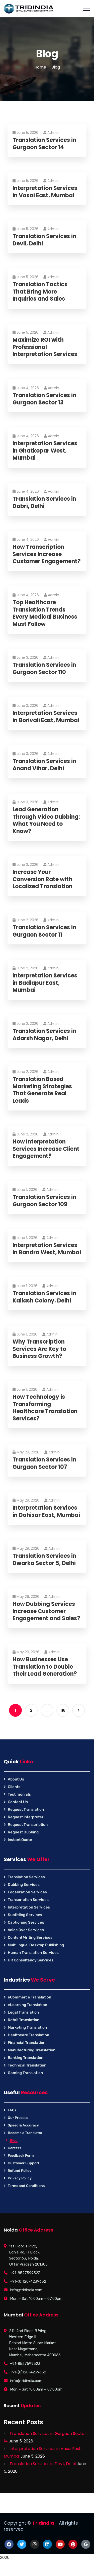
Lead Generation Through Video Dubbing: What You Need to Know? (46, 820)
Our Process (18, 2118)
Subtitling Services (25, 1915)
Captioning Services (26, 1922)
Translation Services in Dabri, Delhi (44, 502)
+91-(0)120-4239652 (28, 2281)
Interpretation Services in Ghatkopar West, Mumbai (45, 451)
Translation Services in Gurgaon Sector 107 (44, 1463)
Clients (14, 1787)
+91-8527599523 (25, 2273)
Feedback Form (21, 2155)
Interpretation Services (29, 1907)
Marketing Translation (27, 2027)
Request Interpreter (25, 1817)
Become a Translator (25, 2133)
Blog (14, 2140)
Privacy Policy (20, 2178)
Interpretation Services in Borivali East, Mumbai (46, 717)
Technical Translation (27, 2065)
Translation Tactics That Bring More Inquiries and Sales (40, 292)
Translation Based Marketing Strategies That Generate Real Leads (42, 1090)
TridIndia (43, 2523)
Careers (14, 2148)
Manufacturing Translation (31, 2050)
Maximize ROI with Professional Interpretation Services (45, 347)
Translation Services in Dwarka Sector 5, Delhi (44, 1559)
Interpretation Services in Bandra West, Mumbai (47, 1249)
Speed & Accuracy (23, 2125)
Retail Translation (23, 2020)
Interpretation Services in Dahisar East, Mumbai (46, 1511)
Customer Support (23, 2163)
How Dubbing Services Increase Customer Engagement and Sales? (46, 1611)
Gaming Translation (25, 2073)
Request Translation (26, 1809)
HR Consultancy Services (30, 1960)
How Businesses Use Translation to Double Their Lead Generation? (45, 1667)
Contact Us (18, 1802)
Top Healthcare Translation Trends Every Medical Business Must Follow (45, 613)
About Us (16, 1779)
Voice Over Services (26, 1930)
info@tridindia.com (26, 2290)
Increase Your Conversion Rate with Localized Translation (42, 879)
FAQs (12, 2110)
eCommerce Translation (29, 1997)
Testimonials (19, 1794)
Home (40, 67)
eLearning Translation (27, 2004)
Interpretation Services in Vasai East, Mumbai (45, 192)
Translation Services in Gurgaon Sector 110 (44, 668)
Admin (51, 132)
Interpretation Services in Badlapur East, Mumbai (45, 983)
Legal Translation (23, 2012)
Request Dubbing (23, 1832)
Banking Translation (25, 2057)
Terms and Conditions (26, 2186)
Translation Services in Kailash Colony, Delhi (44, 1297)
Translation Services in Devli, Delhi (44, 240)
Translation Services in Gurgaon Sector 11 (44, 931)
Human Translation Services (33, 1952)
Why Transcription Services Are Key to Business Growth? (39, 1349)
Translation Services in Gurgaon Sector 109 (44, 1201)
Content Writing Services (30, 1937)
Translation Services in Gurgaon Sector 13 (44, 399)
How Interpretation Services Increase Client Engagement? (46, 1149)
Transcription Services (28, 1899)
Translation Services (26, 1877)
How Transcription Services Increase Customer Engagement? (47, 554)
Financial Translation (26, 2042)
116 (62, 1710)
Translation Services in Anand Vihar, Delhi (44, 765)
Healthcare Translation (28, 2035)
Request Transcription (28, 1824)
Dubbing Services (24, 1884)
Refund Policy (19, 2171)
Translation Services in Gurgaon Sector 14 (44, 144)
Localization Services (27, 1892)
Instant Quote (20, 1839)
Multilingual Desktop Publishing (36, 1945)
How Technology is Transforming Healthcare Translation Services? (45, 1407)
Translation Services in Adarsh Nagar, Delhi (44, 1035)
